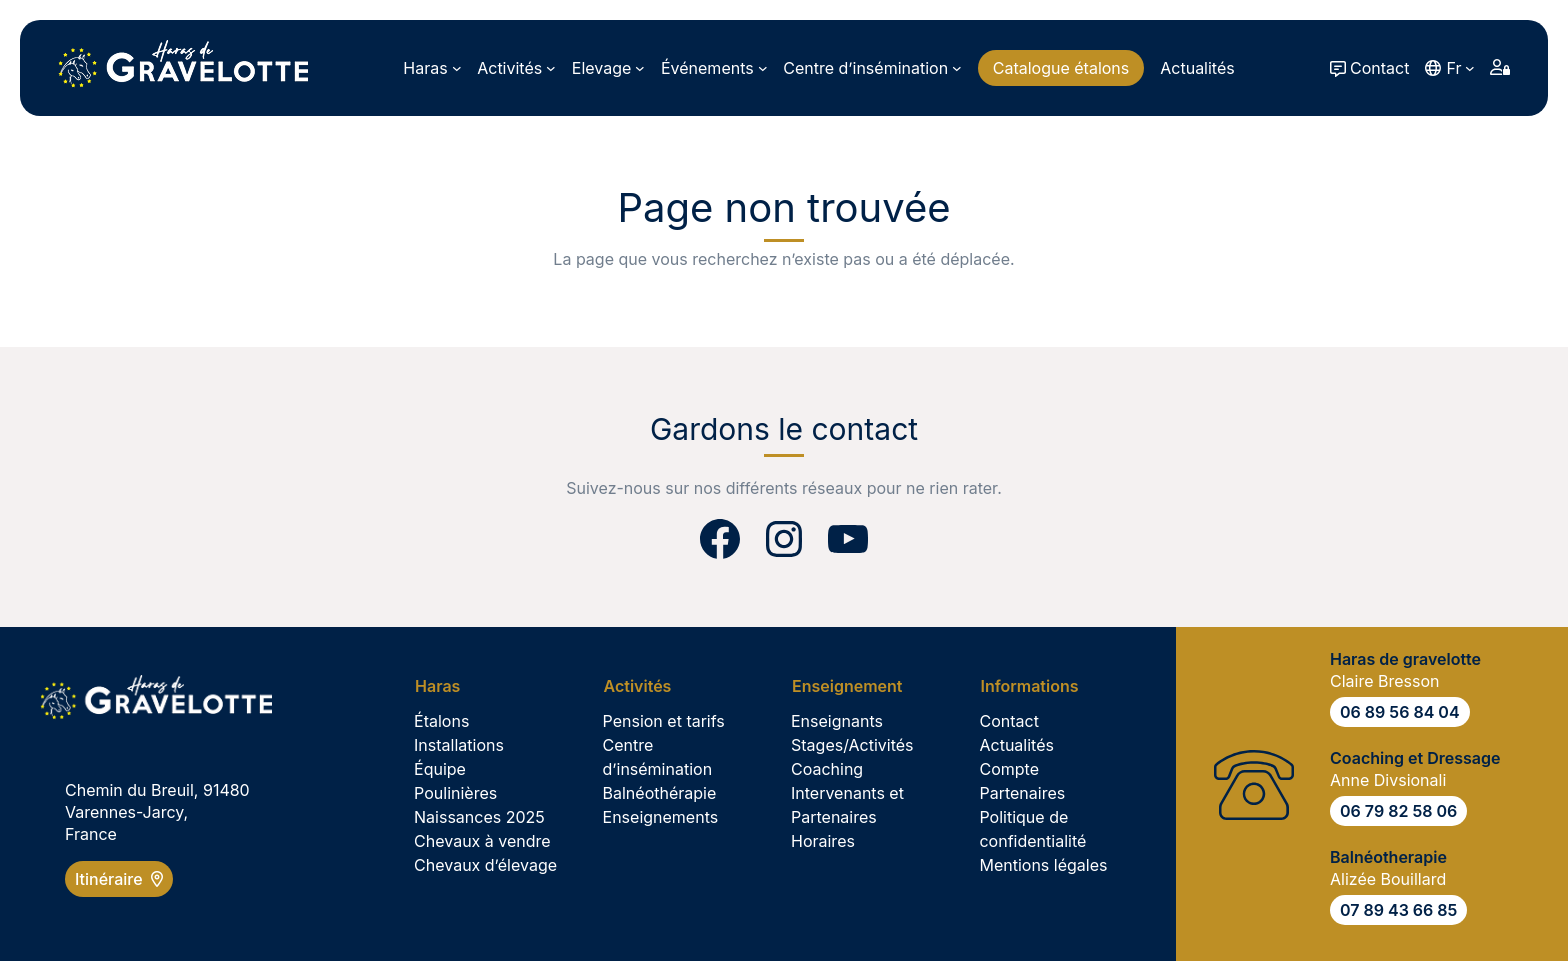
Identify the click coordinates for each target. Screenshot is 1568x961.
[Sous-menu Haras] (432, 68)
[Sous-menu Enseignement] (854, 686)
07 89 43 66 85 (1398, 910)
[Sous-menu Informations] (1036, 686)
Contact (1379, 68)
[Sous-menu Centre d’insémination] (872, 68)
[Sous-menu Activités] (516, 68)
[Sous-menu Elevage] (608, 68)
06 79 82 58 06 (1398, 811)
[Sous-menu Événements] (714, 68)
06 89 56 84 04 (1400, 712)
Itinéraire (119, 879)
